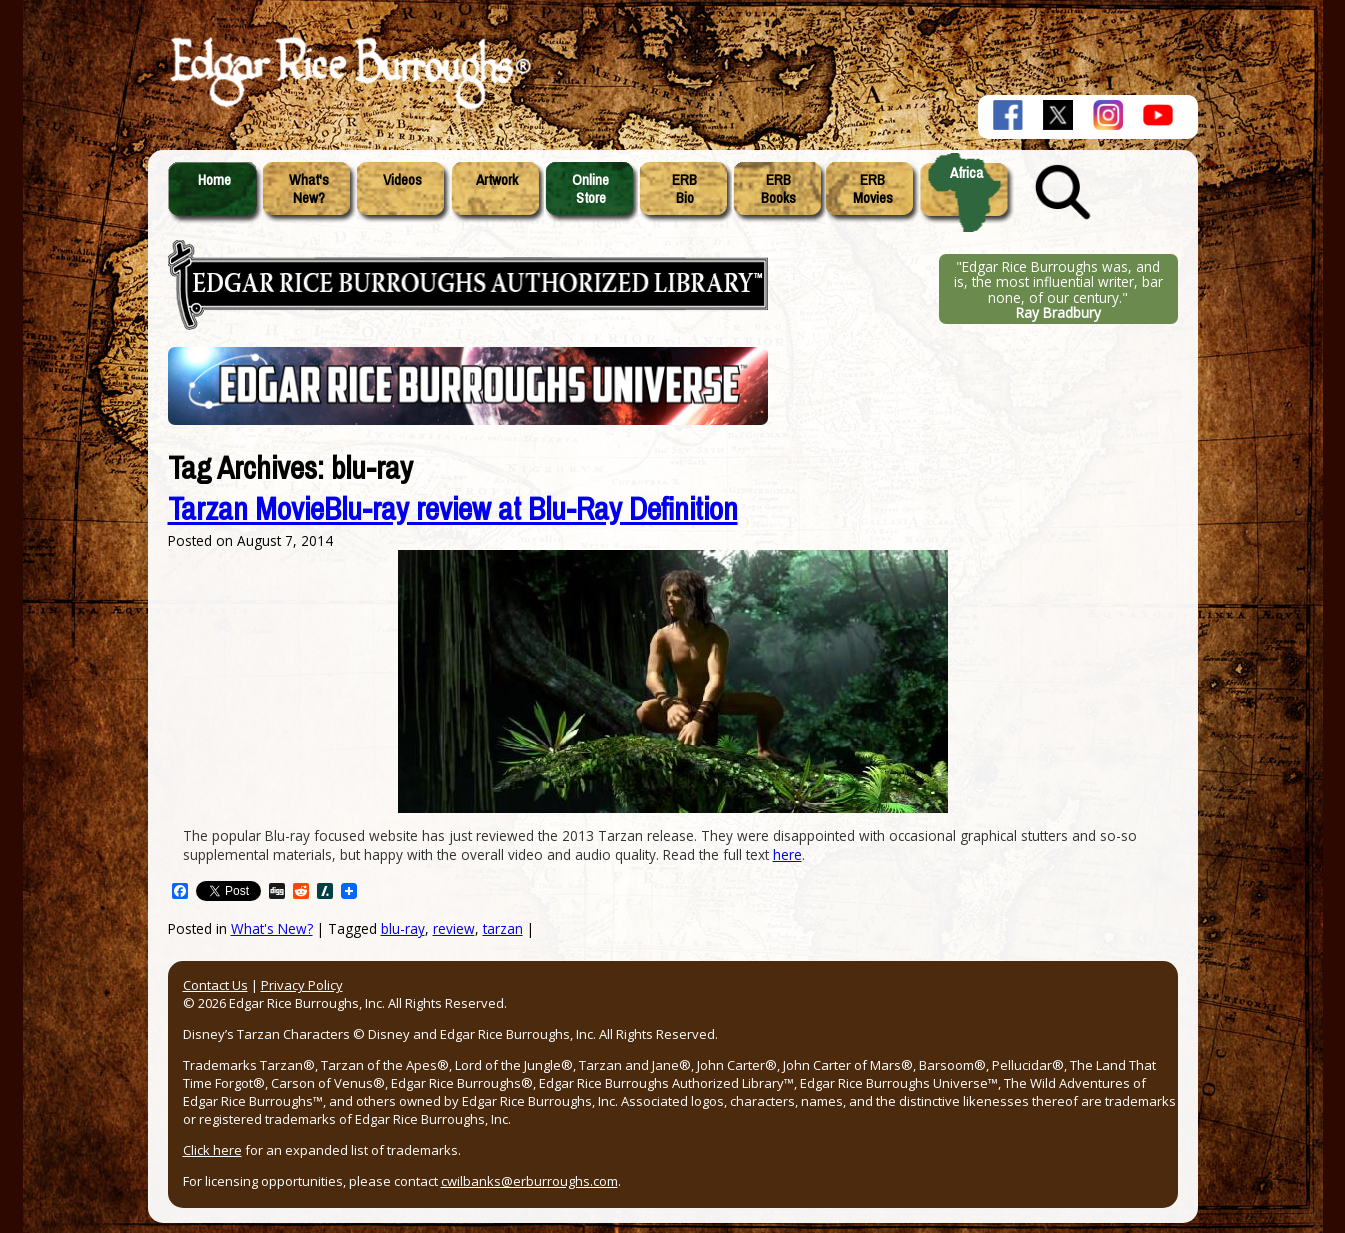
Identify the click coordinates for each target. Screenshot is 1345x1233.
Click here (212, 1150)
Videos (402, 180)
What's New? (272, 928)
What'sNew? (309, 189)
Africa (966, 173)
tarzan (503, 928)
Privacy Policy (302, 985)
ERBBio (684, 189)
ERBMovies (873, 189)
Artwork (497, 180)
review (454, 928)
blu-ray (403, 928)
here (787, 854)
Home (214, 180)
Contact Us (215, 985)
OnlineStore (590, 189)
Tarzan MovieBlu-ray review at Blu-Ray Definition (453, 509)
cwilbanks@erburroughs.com (529, 1181)
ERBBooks (778, 189)
